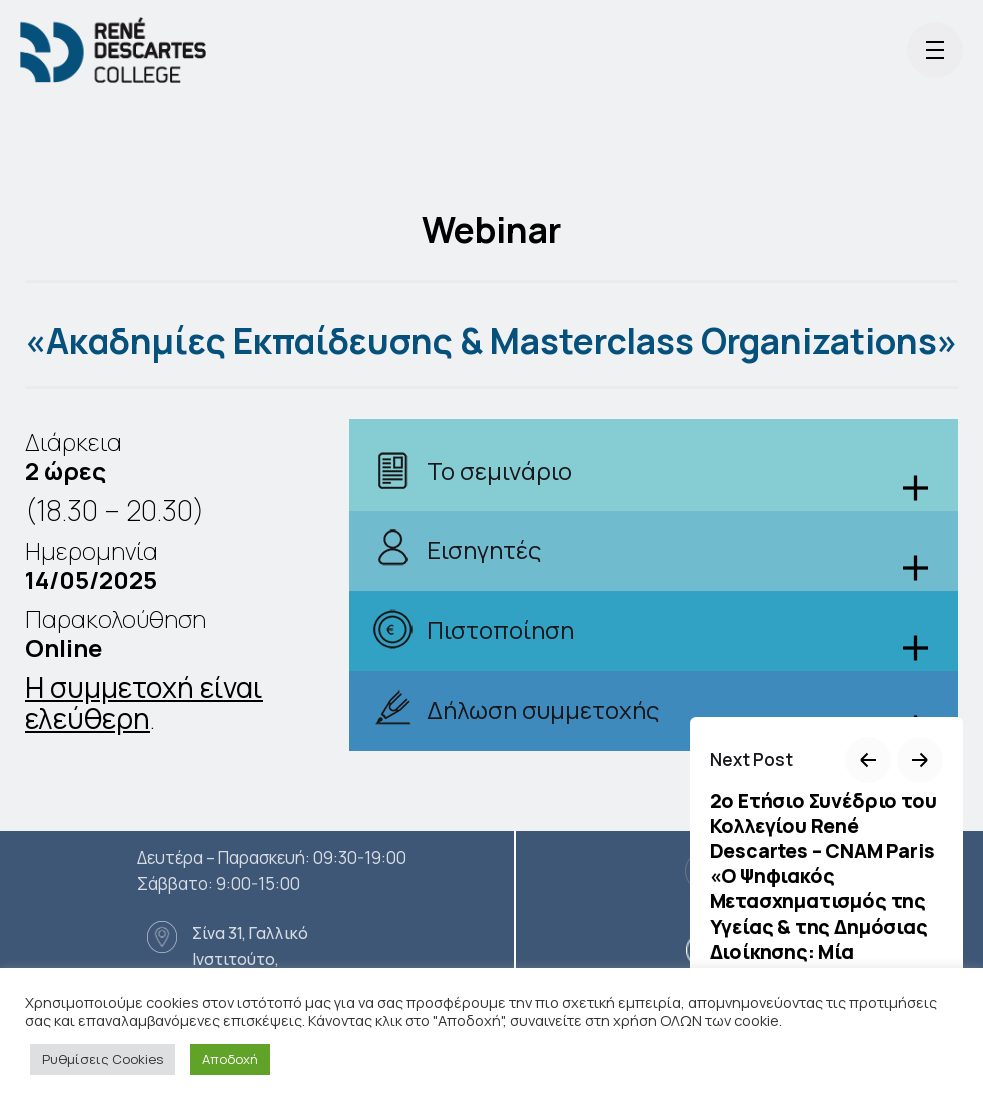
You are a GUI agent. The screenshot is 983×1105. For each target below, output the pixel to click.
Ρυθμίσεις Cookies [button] (102, 1059)
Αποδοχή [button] (230, 1059)
